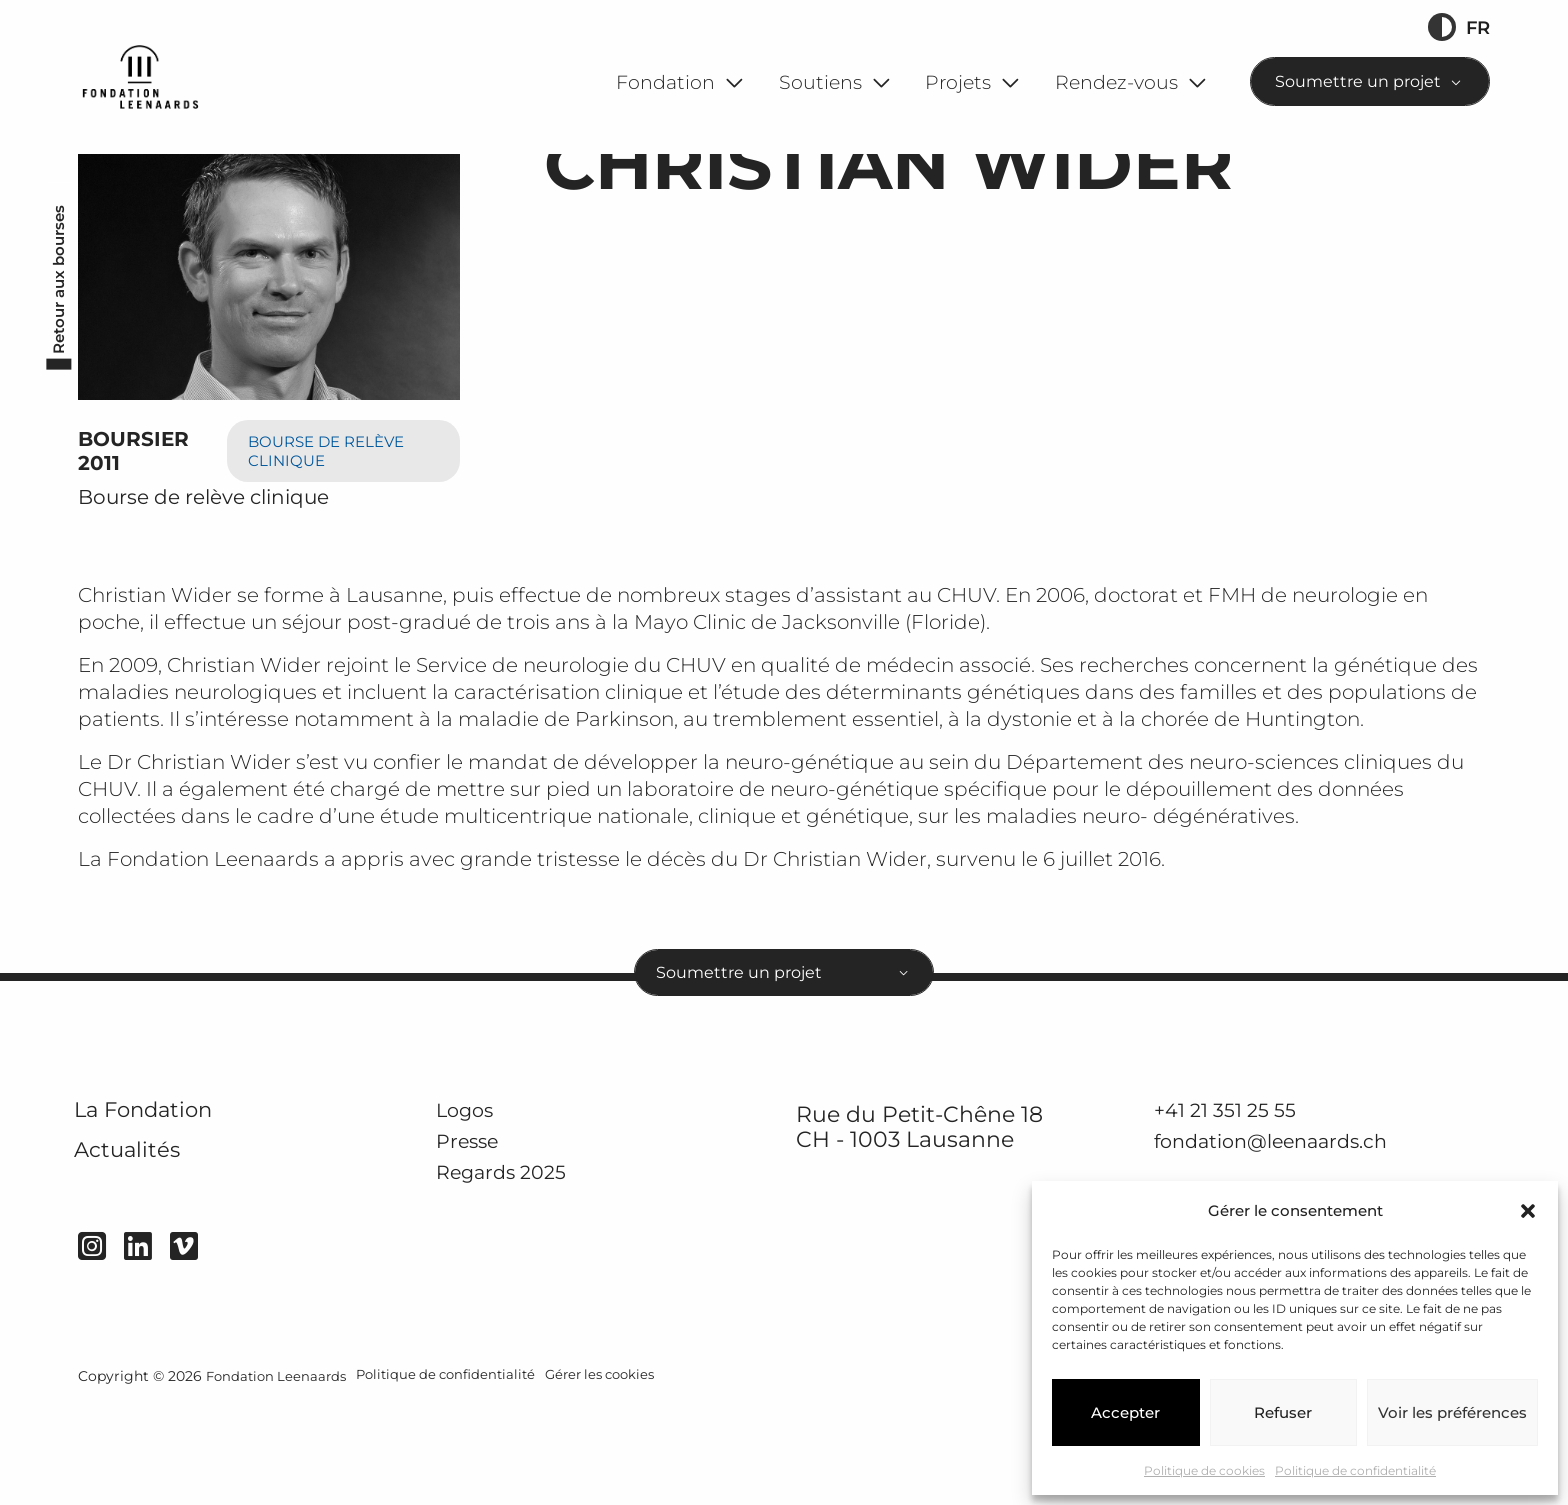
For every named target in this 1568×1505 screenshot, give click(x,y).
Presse (473, 1237)
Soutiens (820, 82)
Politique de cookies (1204, 1470)
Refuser (1283, 1412)
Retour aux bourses (54, 361)
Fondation (665, 82)
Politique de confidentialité (1355, 1470)
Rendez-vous (1116, 82)
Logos (470, 1203)
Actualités (140, 1256)
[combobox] (1370, 81)
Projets (958, 82)
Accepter (1125, 1412)
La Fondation (162, 1206)
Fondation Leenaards (279, 1477)
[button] (1528, 1211)
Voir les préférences (1452, 1412)
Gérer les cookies (621, 1477)
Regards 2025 (512, 1268)
